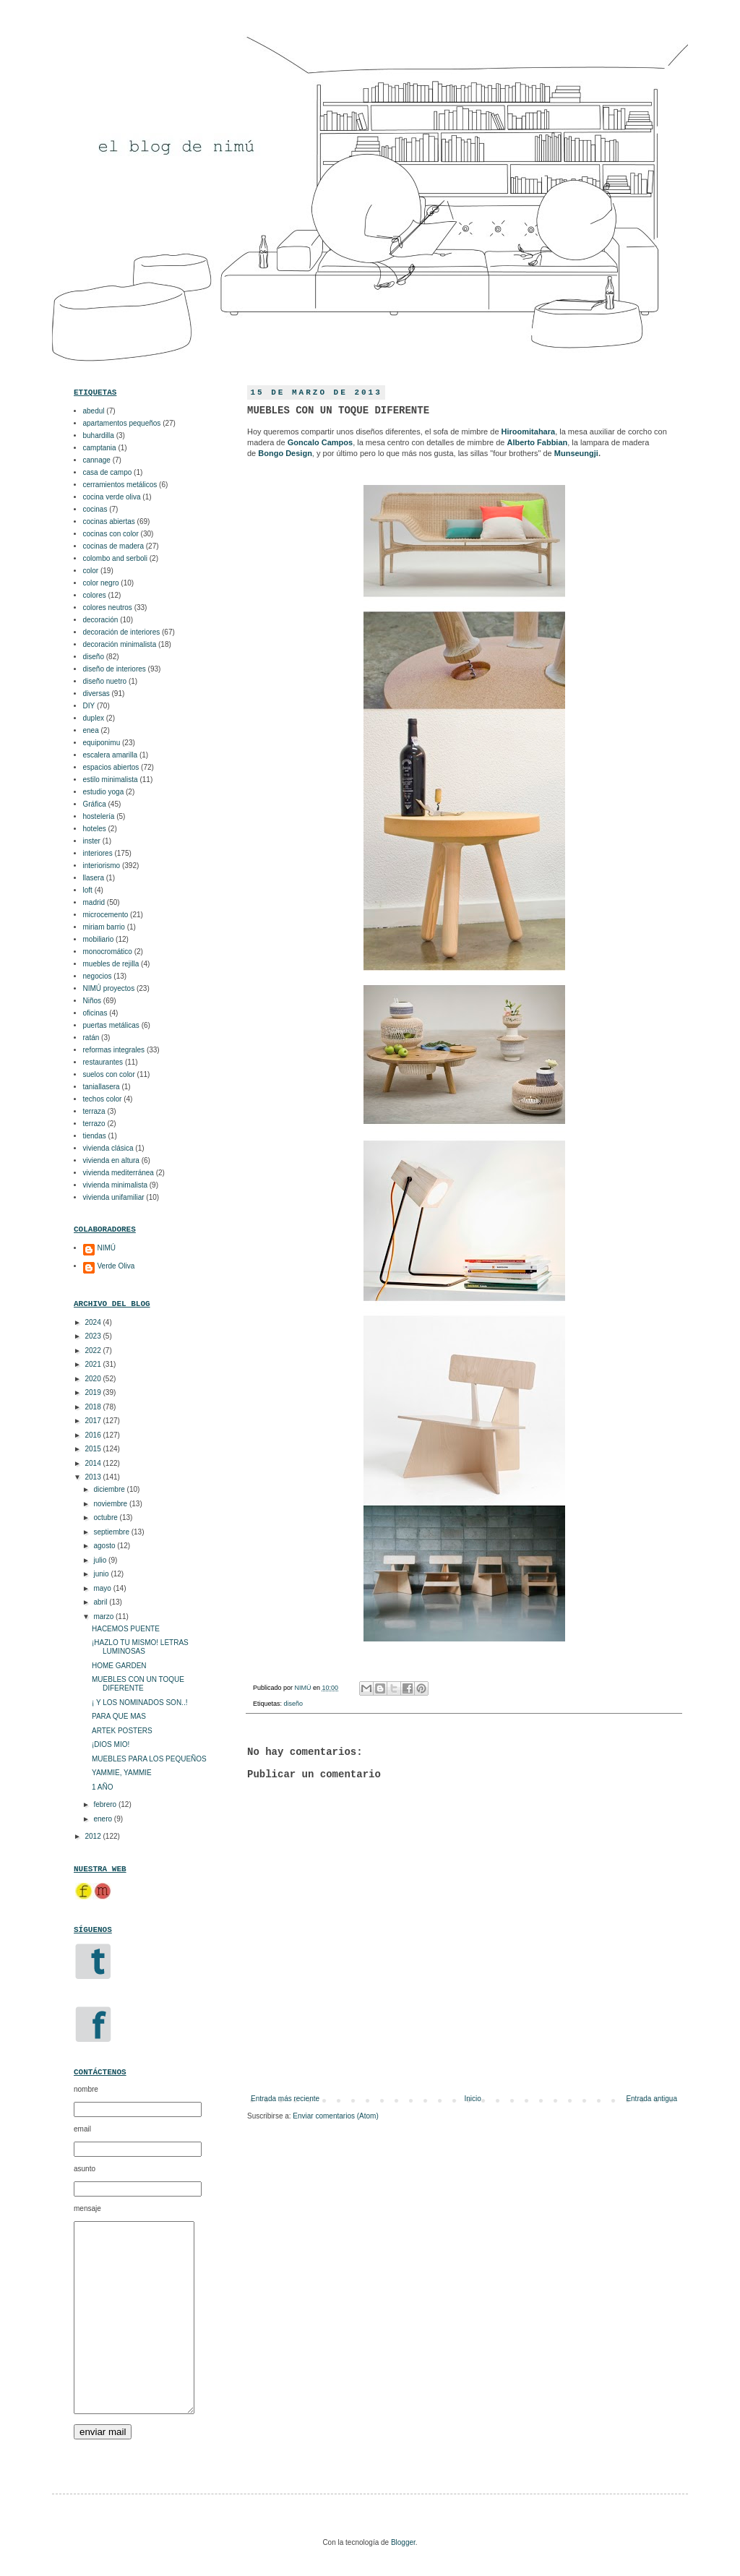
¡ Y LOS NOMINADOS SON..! (139, 1702)
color (91, 571)
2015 (94, 1449)
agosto (105, 1546)
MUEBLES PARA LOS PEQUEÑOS (149, 1759)
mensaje (87, 2208)
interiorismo (102, 866)
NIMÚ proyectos (109, 988)
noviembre (111, 1504)
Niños (92, 1001)
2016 (94, 1435)
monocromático (107, 952)
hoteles (94, 829)
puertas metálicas (111, 1025)
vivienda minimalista (115, 1185)
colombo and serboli (115, 558)
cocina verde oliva (112, 497)
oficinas (95, 1013)
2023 (94, 1336)
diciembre (109, 1489)
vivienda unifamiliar (114, 1197)
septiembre (112, 1532)
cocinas (95, 509)
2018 (94, 1407)
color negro (101, 583)
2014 (94, 1463)
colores (94, 595)
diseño (294, 1703)
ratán (91, 1038)
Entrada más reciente (285, 2099)
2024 (94, 1322)
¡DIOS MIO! (110, 1744)
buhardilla (98, 435)
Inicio (473, 2099)
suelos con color (109, 1074)
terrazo (94, 1124)
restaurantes (103, 1062)
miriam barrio (104, 927)
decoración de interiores (121, 632)
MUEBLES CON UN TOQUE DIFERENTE (138, 1683)
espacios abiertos (111, 767)
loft (87, 890)
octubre (106, 1517)
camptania (99, 448)
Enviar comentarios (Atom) (335, 2116)
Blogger (403, 2542)
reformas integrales (114, 1050)
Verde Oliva (116, 1266)
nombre (86, 2089)
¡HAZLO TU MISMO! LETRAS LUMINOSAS (140, 1647)
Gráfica (94, 804)
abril (101, 1602)
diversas (96, 693)
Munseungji (576, 453)
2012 (94, 1836)
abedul (94, 411)
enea (91, 730)
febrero (105, 1804)
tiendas (94, 1136)
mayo (103, 1588)
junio (102, 1574)
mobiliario (98, 939)
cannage (97, 460)
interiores (98, 853)
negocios (97, 976)
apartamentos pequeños (122, 423)
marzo (104, 1616)
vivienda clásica (108, 1148)
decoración (101, 620)
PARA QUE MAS (119, 1716)
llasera (93, 878)
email (82, 2129)
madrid (94, 902)
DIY (89, 706)
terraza (94, 1111)
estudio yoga (103, 792)
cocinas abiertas (109, 521)
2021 (94, 1364)
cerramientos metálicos (120, 485)
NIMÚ (304, 1687)
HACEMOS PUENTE (126, 1629)
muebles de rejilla (111, 964)
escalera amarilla (110, 755)
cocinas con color (111, 534)
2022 (94, 1350)
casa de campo (107, 472)
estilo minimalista (110, 779)
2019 (94, 1392)
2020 (94, 1379)
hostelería (99, 816)
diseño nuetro (105, 681)
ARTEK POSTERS (122, 1731)
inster (91, 841)
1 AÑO (102, 1787)
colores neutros (107, 607)
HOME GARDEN (119, 1666)
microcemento (106, 915)
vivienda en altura (111, 1160)
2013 (94, 1477)
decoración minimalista (120, 644)
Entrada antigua (651, 2099)
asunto (84, 2169)
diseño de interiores (114, 669)
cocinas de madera (114, 546)
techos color (102, 1099)
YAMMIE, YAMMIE (122, 1773)
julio (100, 1560)
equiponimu (102, 743)
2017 (94, 1421)
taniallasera (101, 1087)
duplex (93, 718)
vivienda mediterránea (118, 1173)
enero (103, 1819)
